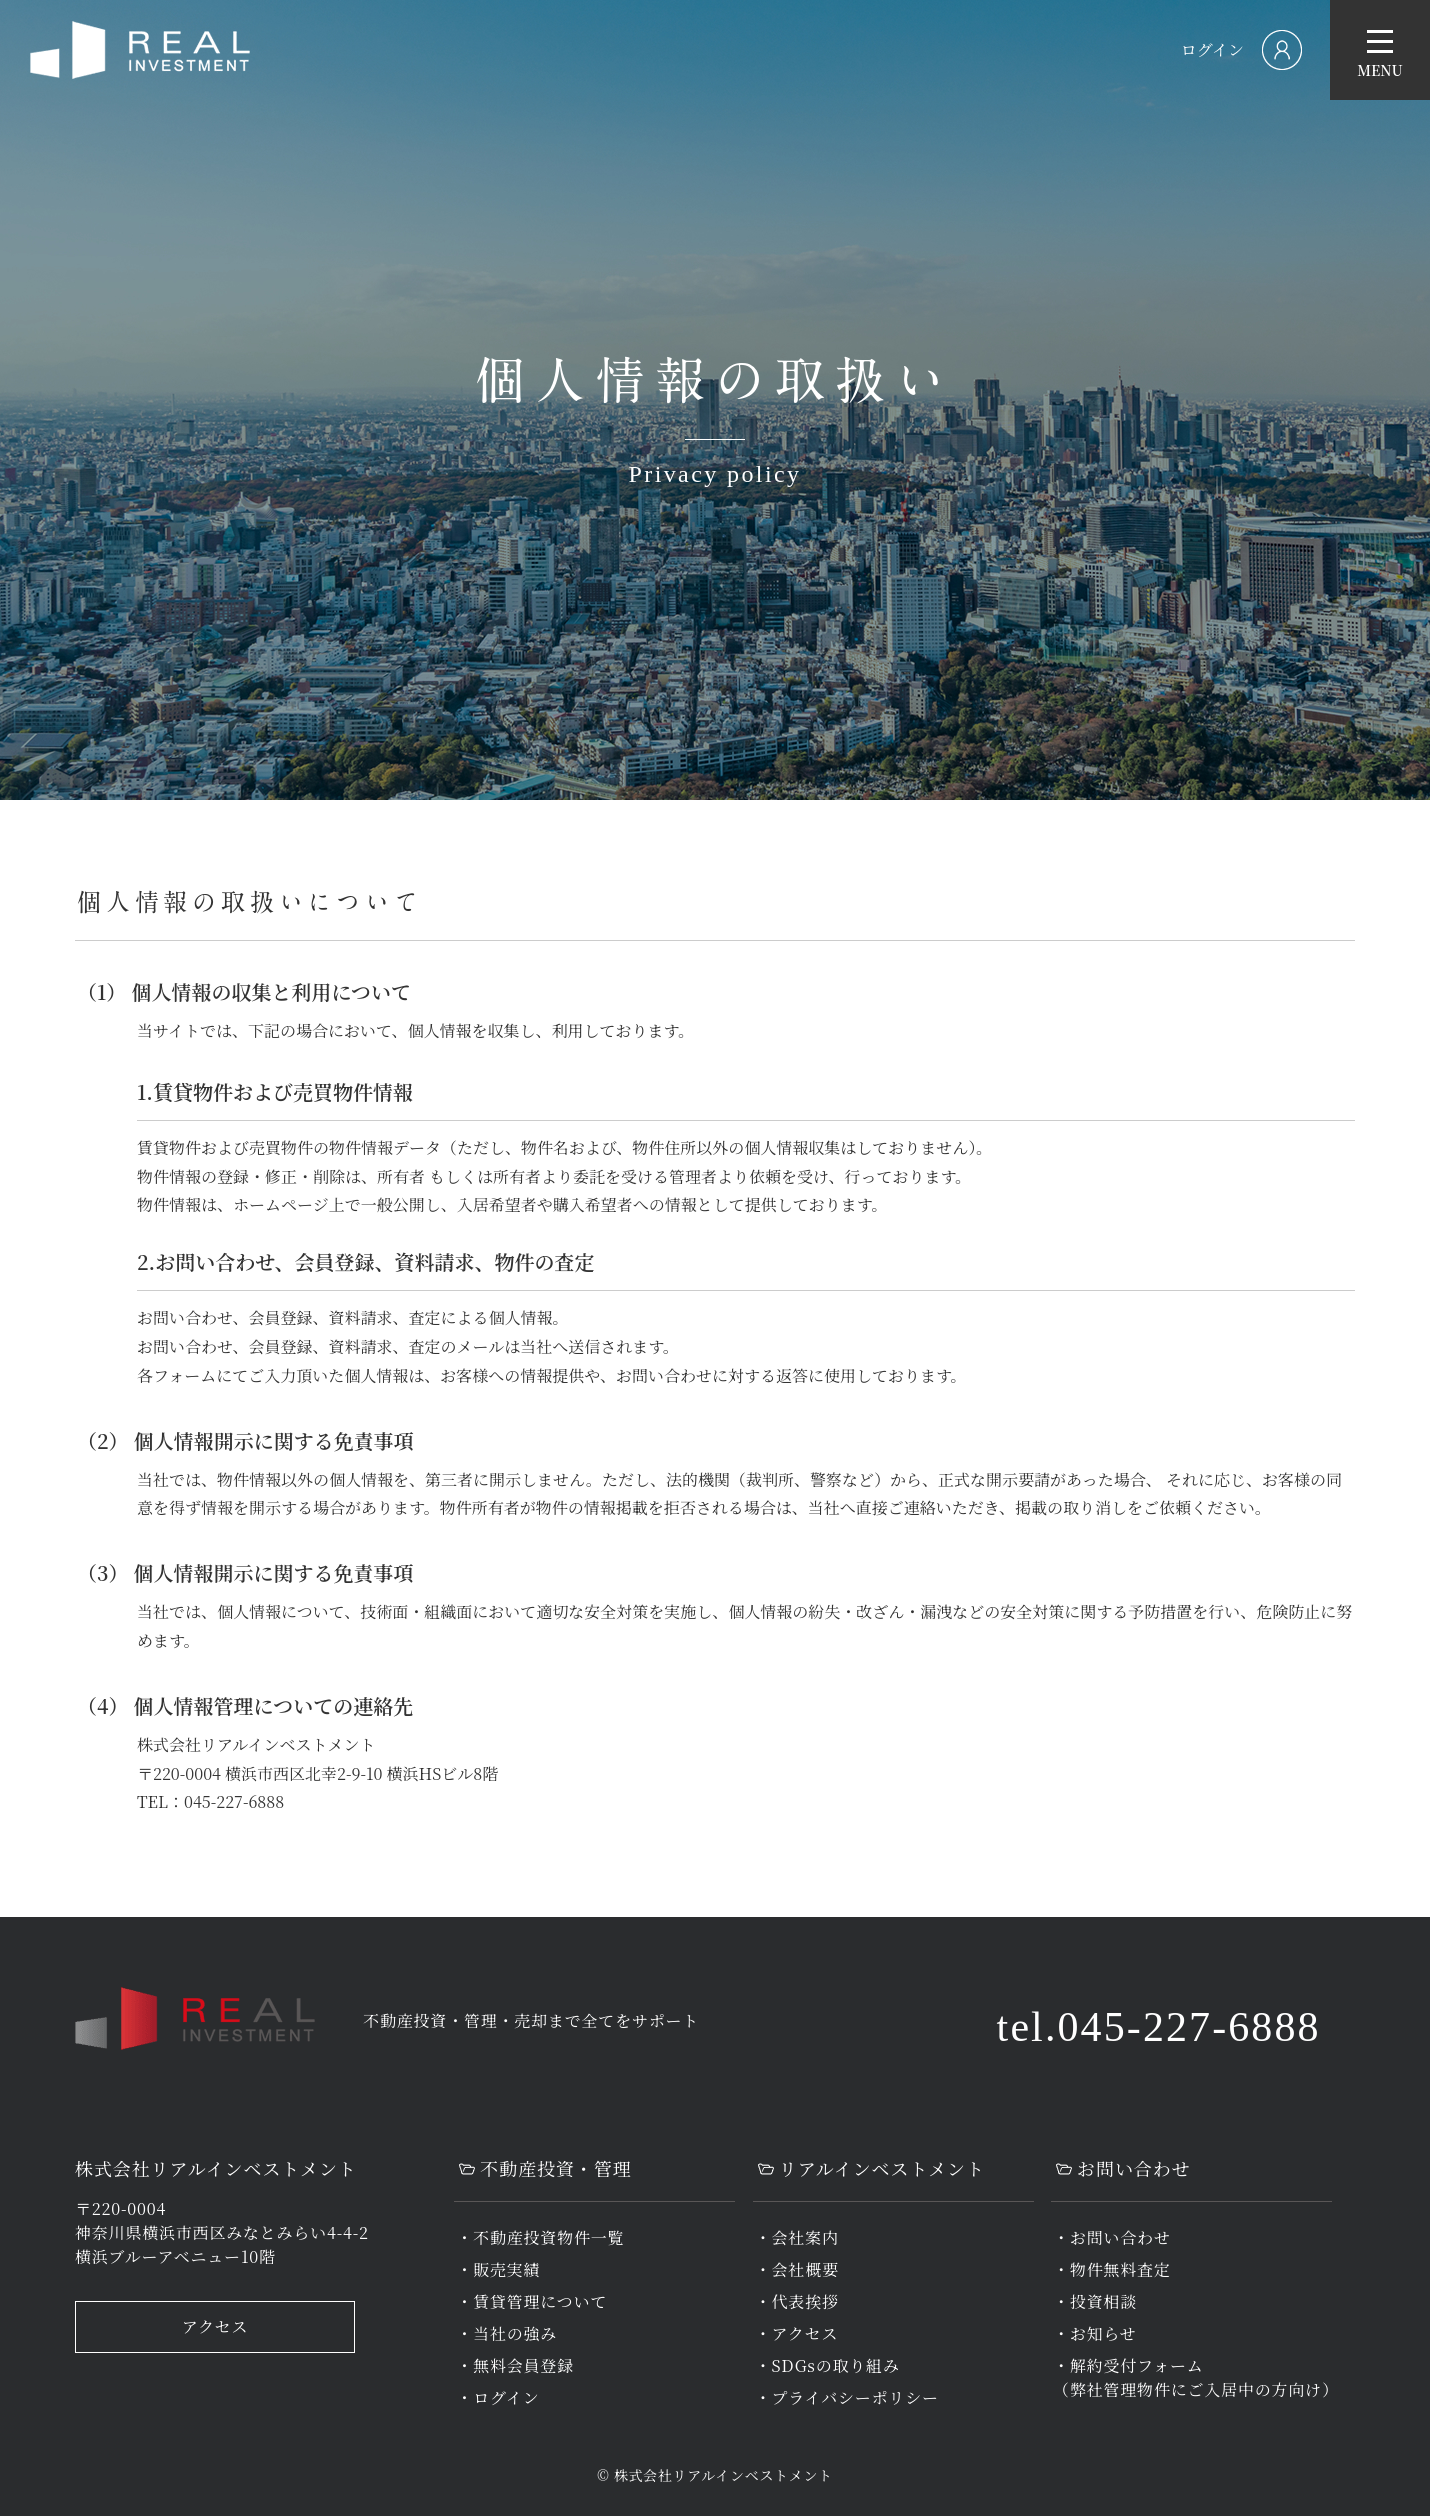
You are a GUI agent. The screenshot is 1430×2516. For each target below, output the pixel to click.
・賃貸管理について (531, 2301)
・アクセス (797, 2333)
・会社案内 (797, 2237)
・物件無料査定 (1112, 2269)
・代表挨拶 (797, 2301)
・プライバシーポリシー (847, 2397)
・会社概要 (797, 2269)
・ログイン (497, 2397)
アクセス (215, 2326)
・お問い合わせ (1112, 2237)
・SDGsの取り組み (827, 2365)
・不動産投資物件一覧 (540, 2237)
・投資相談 (1095, 2301)
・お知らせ (1095, 2333)
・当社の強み (506, 2333)
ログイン (1212, 49)
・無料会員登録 (515, 2365)
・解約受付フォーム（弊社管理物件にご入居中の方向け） (1196, 2377)
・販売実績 (498, 2269)
